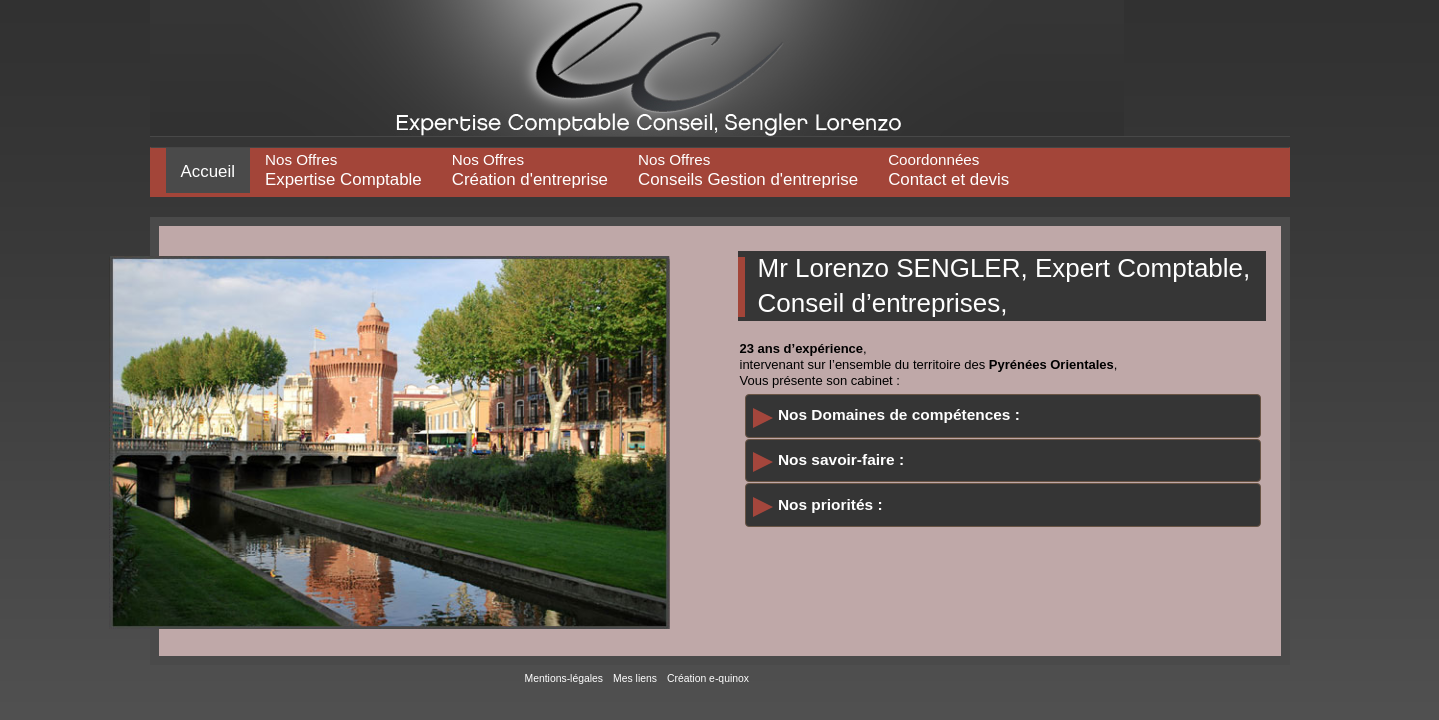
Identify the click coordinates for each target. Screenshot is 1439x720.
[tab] (1003, 416)
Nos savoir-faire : (841, 459)
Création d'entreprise (530, 170)
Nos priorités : (830, 504)
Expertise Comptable (343, 170)
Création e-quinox (708, 678)
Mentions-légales (564, 678)
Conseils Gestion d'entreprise (748, 170)
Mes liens (635, 678)
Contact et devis (948, 170)
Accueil (208, 171)
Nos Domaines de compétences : (899, 414)
